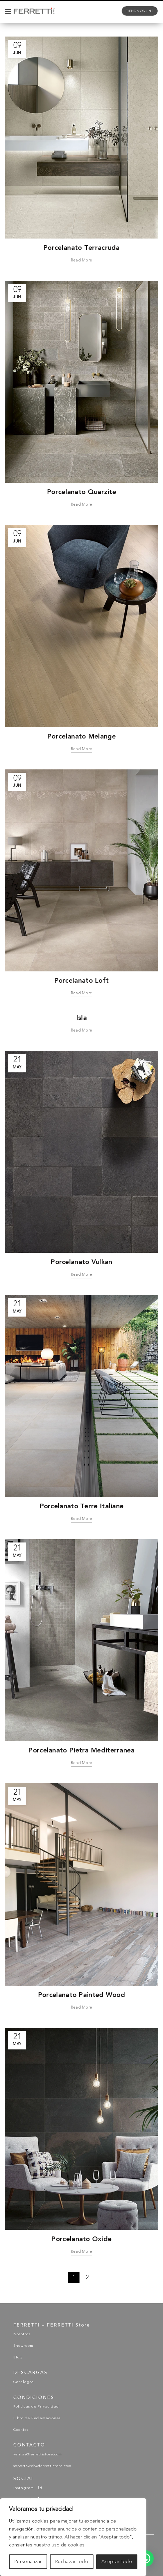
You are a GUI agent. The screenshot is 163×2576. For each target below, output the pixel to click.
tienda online (139, 11)
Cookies (20, 2430)
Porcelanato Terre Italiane (82, 1506)
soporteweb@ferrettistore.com (42, 2466)
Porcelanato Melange (81, 736)
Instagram (28, 2488)
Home (34, 28)
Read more (81, 260)
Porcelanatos (63, 28)
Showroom (23, 2346)
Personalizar (28, 2561)
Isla (81, 1018)
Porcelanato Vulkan (81, 1262)
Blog (18, 2357)
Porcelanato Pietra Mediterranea (81, 1750)
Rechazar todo (71, 2561)
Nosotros (21, 2334)
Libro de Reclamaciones (37, 2418)
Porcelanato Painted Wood (81, 1995)
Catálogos (23, 2382)
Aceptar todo (116, 2561)
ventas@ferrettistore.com (37, 2454)
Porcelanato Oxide (81, 2239)
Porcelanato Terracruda (81, 247)
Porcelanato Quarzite (81, 492)
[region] (73, 2537)
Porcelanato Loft (81, 980)
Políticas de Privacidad (36, 2407)
